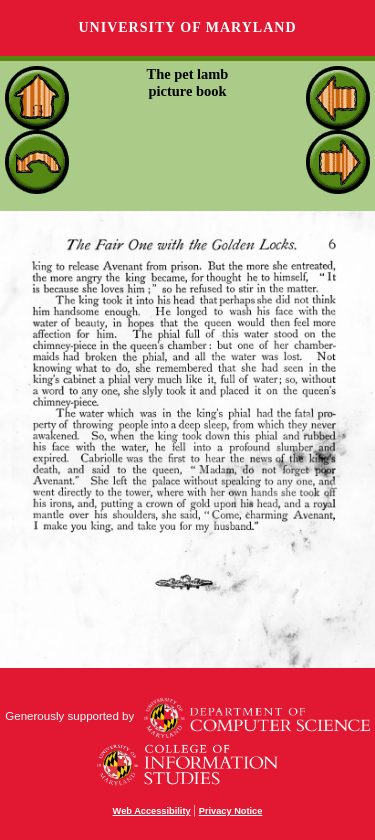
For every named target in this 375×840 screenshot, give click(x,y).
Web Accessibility (152, 811)
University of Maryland (187, 27)
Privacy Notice (231, 811)
